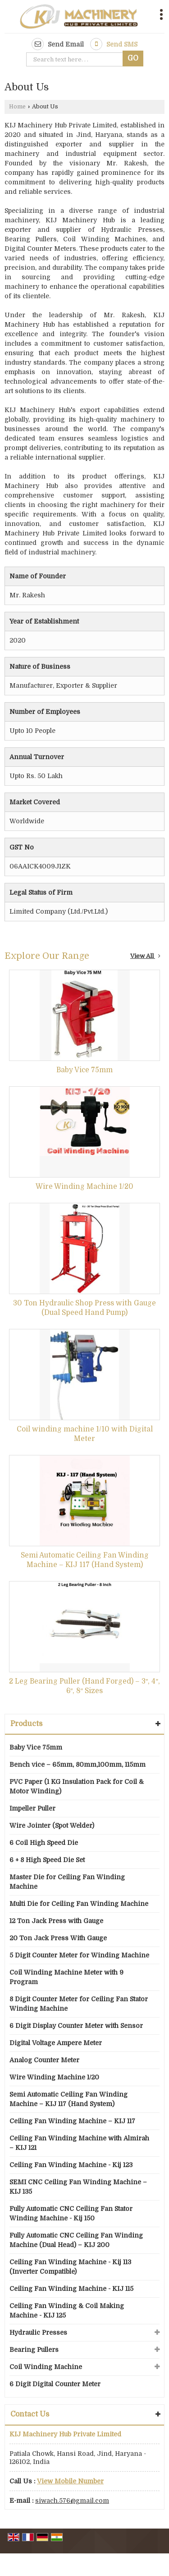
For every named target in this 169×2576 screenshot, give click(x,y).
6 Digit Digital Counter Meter (54, 2384)
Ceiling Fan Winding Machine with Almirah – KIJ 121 (79, 2143)
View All (145, 956)
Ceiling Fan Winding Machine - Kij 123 (70, 2164)
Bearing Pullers (34, 2349)
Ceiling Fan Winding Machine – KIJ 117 (72, 2121)
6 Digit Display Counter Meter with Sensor (76, 2025)
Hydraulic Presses (38, 2332)
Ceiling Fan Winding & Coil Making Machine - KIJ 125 (66, 2310)
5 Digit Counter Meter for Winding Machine (79, 1955)
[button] (70, 2481)
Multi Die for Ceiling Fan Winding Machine (78, 1903)
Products (26, 1724)
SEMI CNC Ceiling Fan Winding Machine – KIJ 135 (78, 2186)
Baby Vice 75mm (84, 1070)
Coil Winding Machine (45, 2366)
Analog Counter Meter (44, 2060)
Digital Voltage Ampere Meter (55, 2042)
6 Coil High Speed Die (43, 1842)
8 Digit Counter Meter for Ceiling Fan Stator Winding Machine (78, 2003)
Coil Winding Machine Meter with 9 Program (66, 1977)
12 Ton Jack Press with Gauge (56, 1920)
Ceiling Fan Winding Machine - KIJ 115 (71, 2288)
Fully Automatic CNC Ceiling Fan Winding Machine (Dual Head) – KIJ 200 (76, 2240)
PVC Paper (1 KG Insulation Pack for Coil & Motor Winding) (76, 1786)
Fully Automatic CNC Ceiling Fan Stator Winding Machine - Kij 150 (70, 2213)
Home (17, 106)
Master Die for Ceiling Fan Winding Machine (67, 1881)
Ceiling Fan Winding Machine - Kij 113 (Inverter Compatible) (70, 2266)
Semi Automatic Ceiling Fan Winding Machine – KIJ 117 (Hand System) (68, 2099)
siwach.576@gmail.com (72, 2500)
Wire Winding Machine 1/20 (84, 1186)
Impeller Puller (32, 1808)
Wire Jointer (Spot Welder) (51, 1825)
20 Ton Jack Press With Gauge (58, 1938)
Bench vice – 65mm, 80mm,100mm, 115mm (77, 1764)
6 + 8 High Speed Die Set (47, 1859)
